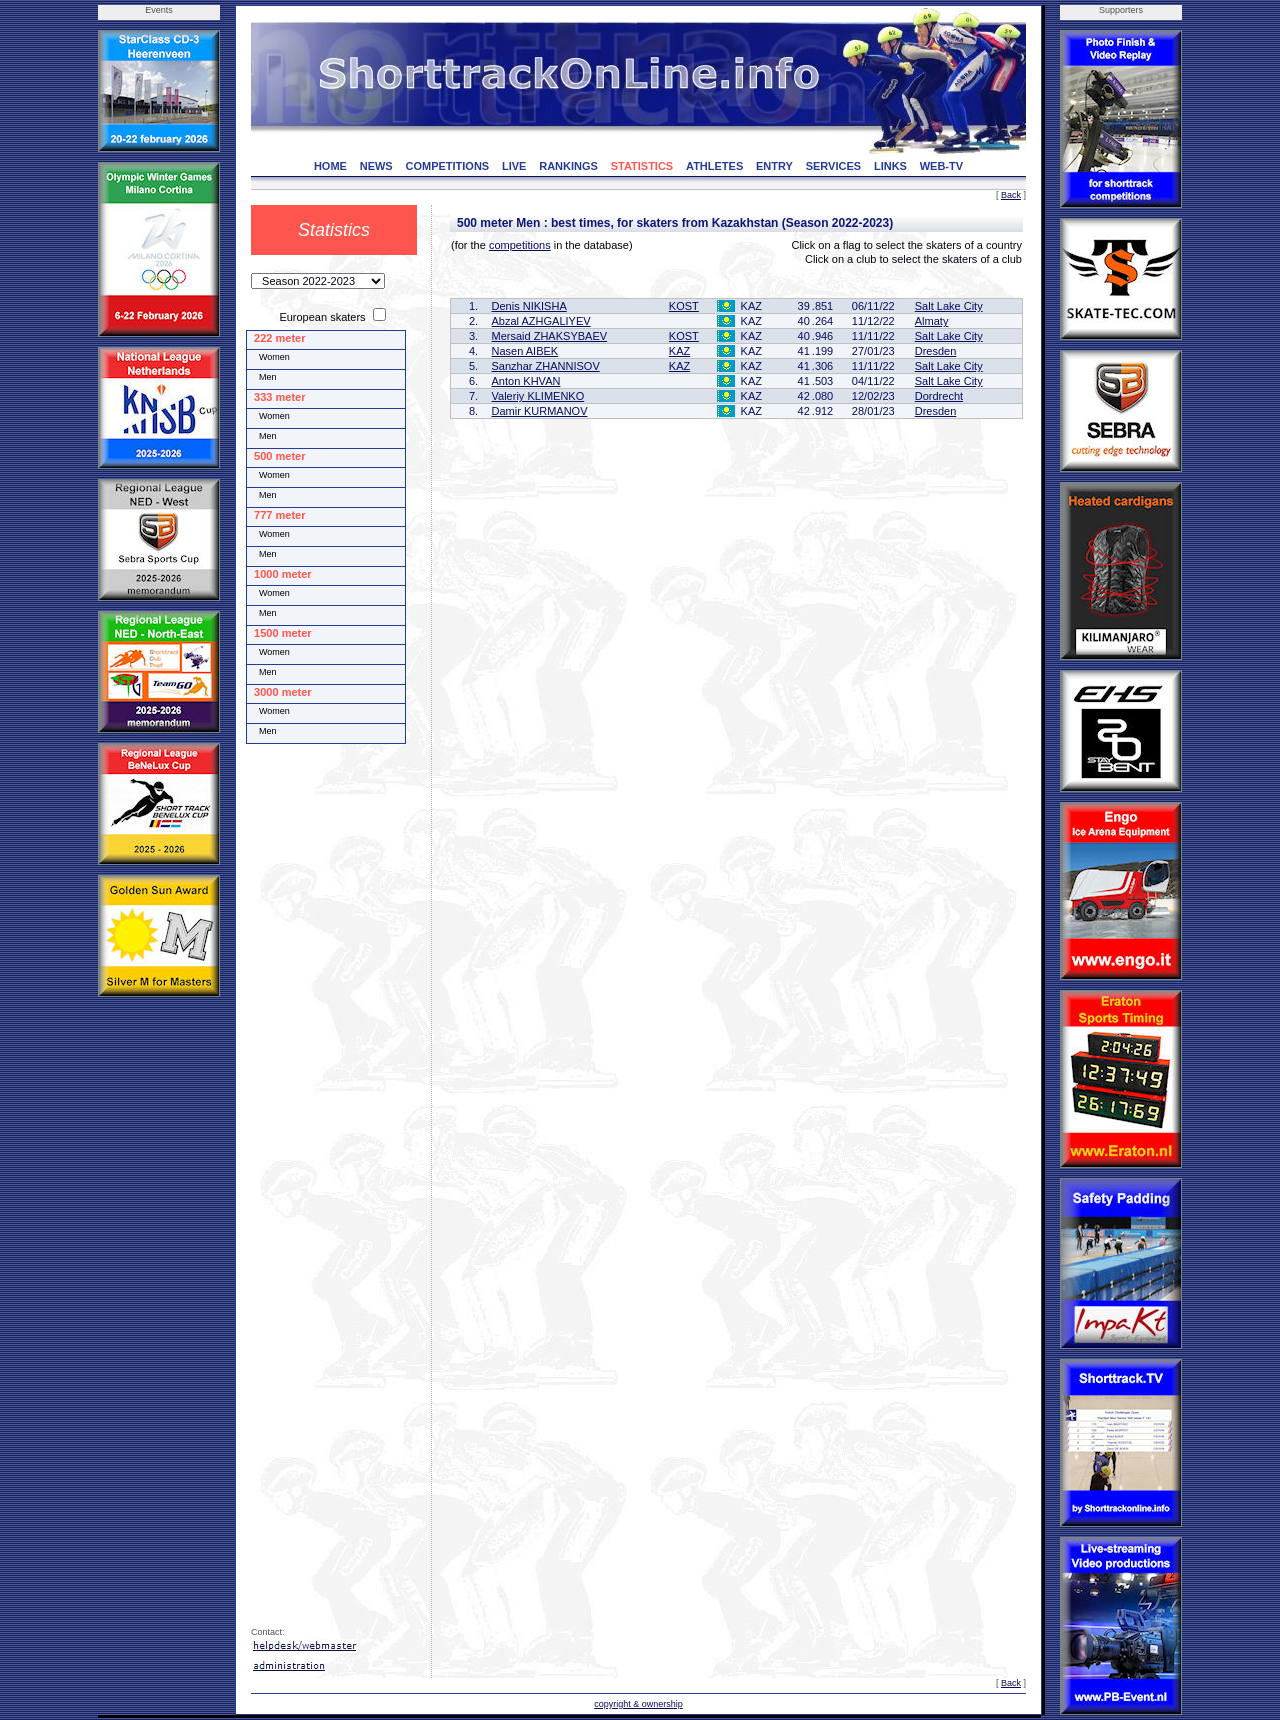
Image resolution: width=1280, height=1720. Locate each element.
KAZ (679, 351)
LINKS (890, 166)
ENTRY (774, 166)
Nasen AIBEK (525, 351)
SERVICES (833, 166)
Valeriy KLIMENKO (538, 396)
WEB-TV (941, 166)
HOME (330, 166)
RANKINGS (568, 166)
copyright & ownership (638, 1704)
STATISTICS (642, 166)
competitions (520, 245)
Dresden (936, 351)
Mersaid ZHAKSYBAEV (550, 336)
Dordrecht (939, 396)
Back (1011, 195)
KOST (684, 306)
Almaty (932, 321)
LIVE (514, 166)
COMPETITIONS (447, 166)
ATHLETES (714, 166)
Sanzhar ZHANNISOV (546, 366)
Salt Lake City (949, 306)
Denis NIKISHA (529, 306)
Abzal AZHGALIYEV (541, 321)
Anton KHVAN (526, 381)
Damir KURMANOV (540, 411)
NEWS (376, 166)
